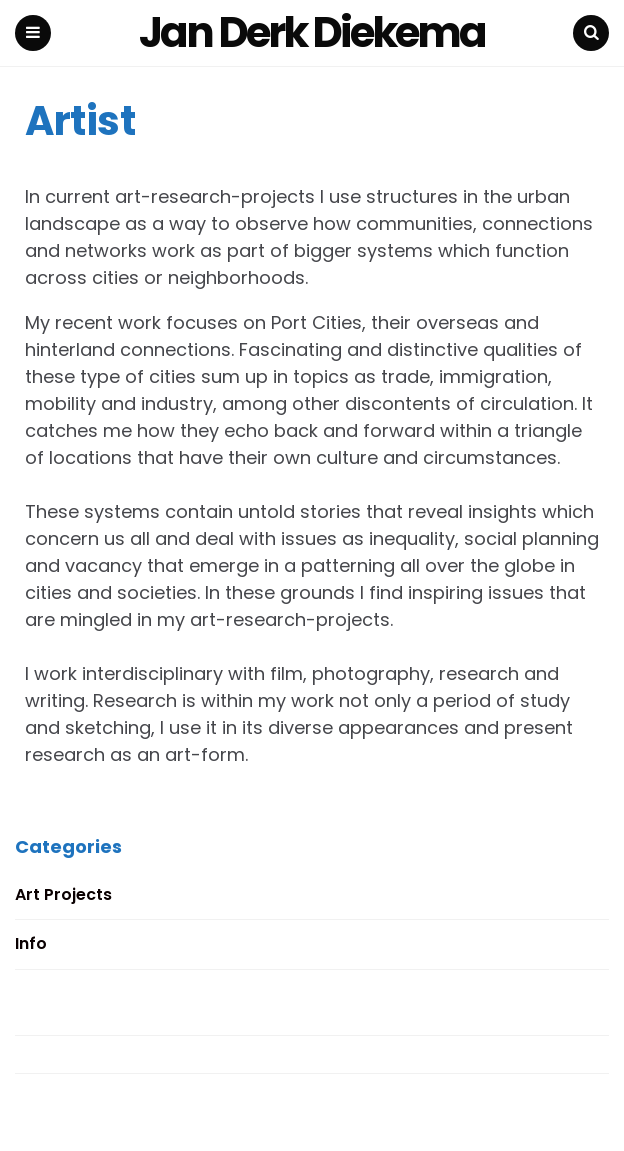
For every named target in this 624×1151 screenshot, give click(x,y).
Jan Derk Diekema (312, 33)
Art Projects (63, 894)
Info (31, 943)
